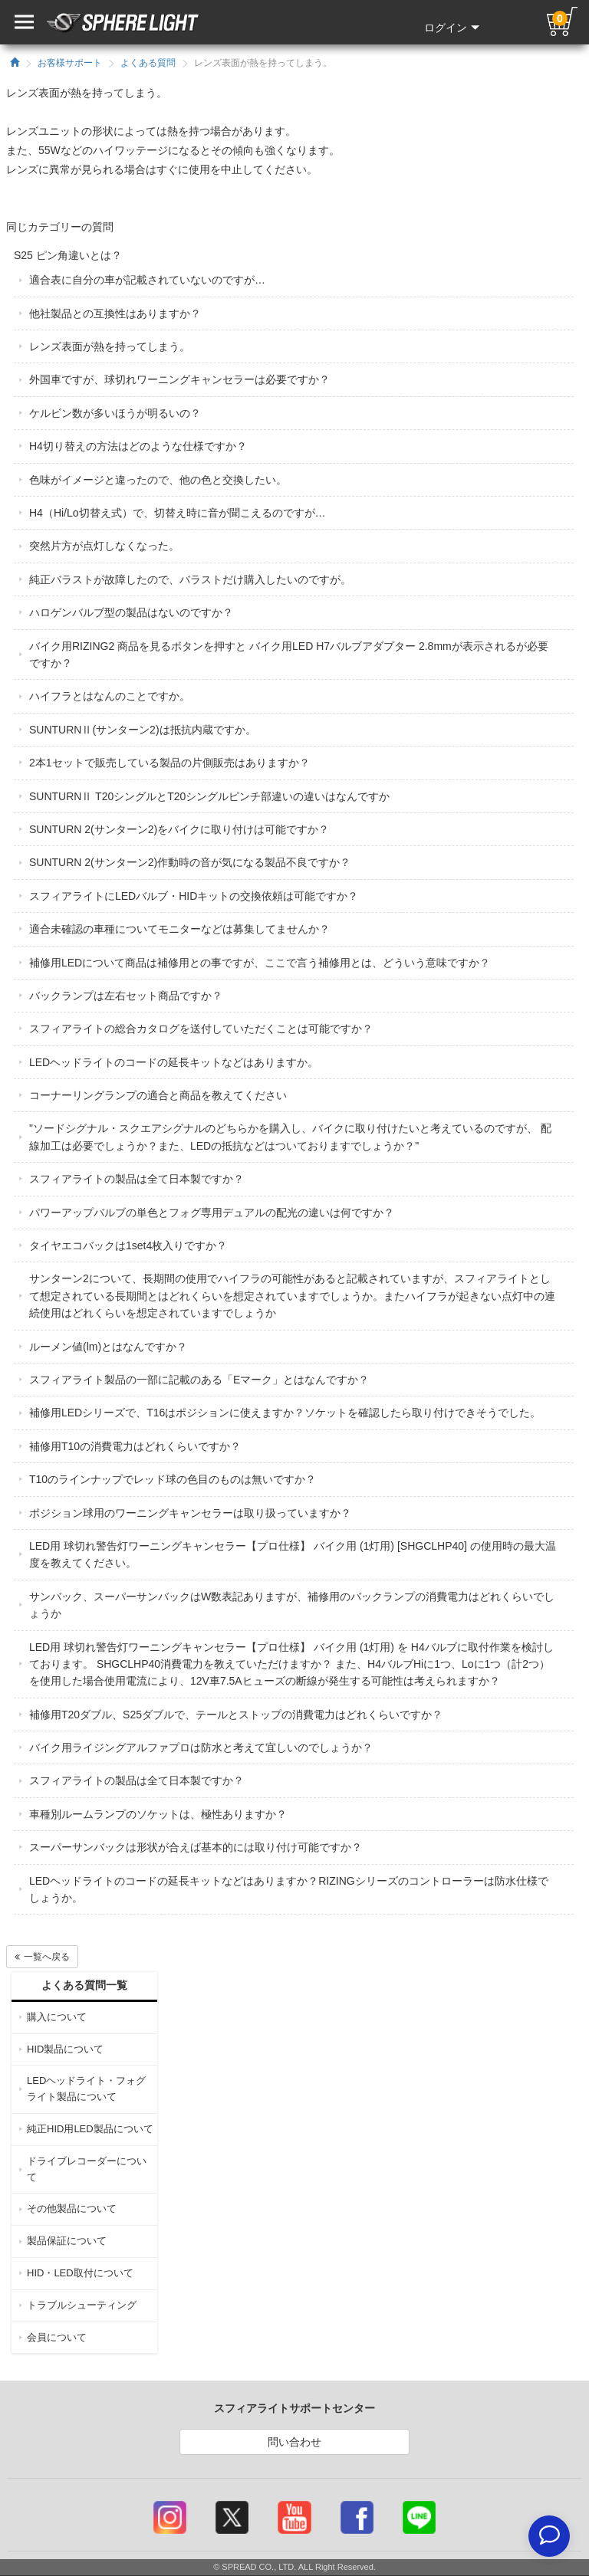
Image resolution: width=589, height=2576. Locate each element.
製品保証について (67, 2240)
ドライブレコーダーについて (86, 2169)
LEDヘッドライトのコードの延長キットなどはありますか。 (173, 1062)
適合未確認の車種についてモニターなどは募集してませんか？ (179, 929)
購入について (57, 2017)
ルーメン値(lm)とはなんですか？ (108, 1347)
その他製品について (72, 2208)
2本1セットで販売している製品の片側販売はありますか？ (169, 762)
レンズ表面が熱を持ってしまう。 (109, 346)
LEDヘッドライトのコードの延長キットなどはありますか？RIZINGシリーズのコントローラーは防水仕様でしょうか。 (288, 1889)
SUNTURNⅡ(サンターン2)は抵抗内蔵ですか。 (142, 730)
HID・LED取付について (80, 2273)
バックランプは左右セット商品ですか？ (125, 995)
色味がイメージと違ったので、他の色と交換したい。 (158, 480)
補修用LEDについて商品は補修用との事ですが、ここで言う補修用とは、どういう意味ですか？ (259, 963)
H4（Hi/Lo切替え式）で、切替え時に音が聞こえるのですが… (177, 513)
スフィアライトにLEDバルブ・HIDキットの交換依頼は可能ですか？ (193, 896)
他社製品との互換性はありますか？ (115, 313)
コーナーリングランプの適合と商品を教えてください (158, 1095)
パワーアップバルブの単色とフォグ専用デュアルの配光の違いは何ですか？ (211, 1212)
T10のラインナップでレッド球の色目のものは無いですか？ (172, 1479)
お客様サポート (70, 62)
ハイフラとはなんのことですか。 (109, 696)
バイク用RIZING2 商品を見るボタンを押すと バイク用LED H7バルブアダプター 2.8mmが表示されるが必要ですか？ (288, 654)
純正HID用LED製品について (90, 2129)
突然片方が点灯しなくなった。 (104, 546)
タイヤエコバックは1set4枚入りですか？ (128, 1245)
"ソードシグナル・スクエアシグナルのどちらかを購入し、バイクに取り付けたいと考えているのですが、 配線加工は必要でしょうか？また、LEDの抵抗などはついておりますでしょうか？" (290, 1136)
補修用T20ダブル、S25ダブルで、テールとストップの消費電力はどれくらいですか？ (236, 1714)
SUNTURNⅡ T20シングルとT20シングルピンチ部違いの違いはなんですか (209, 796)
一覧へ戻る (42, 1956)
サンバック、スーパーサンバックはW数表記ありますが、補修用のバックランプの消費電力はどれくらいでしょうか (291, 1604)
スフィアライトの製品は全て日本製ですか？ (136, 1179)
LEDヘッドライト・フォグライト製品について (86, 2088)
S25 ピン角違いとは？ (68, 255)
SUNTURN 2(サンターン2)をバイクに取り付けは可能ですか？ (179, 829)
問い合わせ (294, 2442)
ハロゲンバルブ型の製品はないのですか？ (131, 612)
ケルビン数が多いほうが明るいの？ (115, 413)
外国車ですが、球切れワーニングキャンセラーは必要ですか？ (179, 379)
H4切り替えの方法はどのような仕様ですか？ (138, 446)
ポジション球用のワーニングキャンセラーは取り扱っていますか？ (190, 1513)
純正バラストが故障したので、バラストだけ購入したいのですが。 (190, 579)
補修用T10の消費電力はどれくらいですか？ (135, 1446)
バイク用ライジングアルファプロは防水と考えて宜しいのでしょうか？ (201, 1747)
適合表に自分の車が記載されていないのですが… (147, 280)
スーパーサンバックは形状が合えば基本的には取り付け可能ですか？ (195, 1847)
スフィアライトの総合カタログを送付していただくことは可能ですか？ (201, 1028)
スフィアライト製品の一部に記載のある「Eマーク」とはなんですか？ (199, 1379)
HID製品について (65, 2049)
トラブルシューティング (82, 2305)
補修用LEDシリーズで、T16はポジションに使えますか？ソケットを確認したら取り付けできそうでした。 (285, 1412)
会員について (57, 2337)
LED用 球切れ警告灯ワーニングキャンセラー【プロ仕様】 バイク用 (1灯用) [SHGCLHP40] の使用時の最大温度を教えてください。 (292, 1554)
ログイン (451, 27)
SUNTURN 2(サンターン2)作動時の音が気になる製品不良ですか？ (189, 862)
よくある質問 (148, 62)
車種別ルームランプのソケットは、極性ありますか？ (158, 1814)
